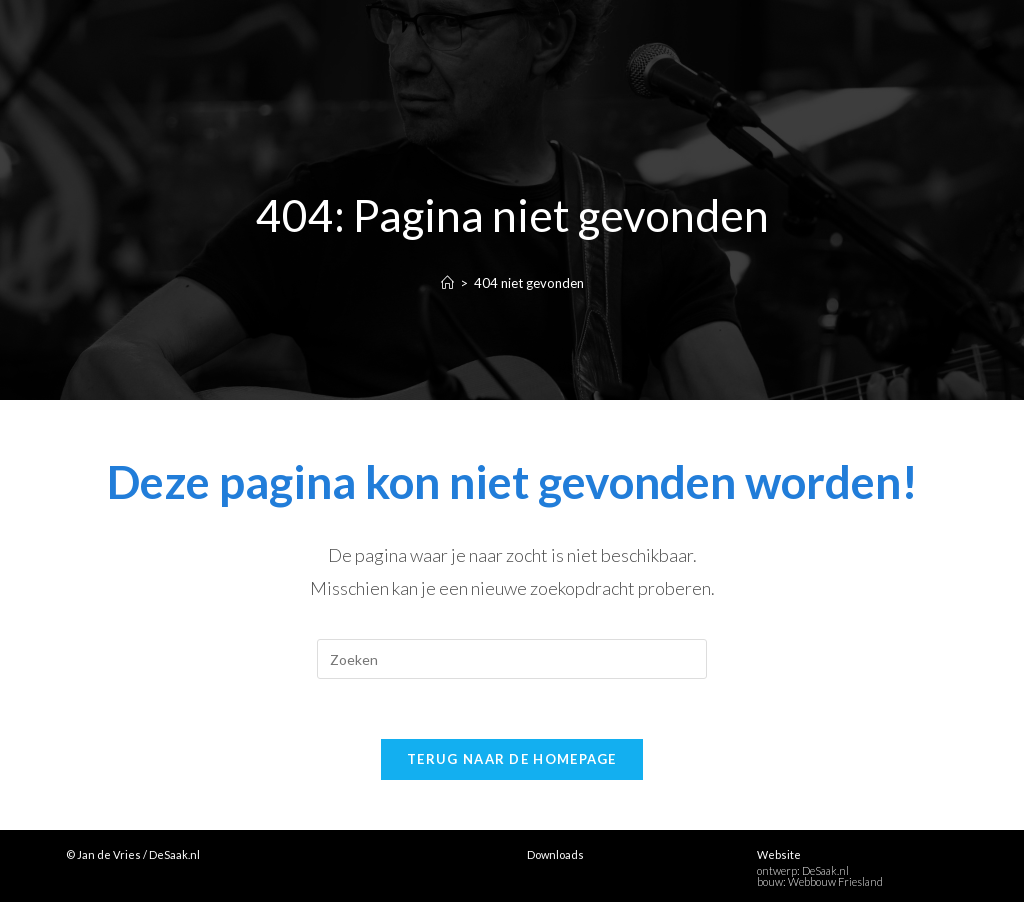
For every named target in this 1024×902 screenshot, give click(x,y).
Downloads (555, 854)
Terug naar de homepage (512, 759)
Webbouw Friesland (835, 881)
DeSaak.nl (825, 870)
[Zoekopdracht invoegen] (512, 659)
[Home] (447, 283)
